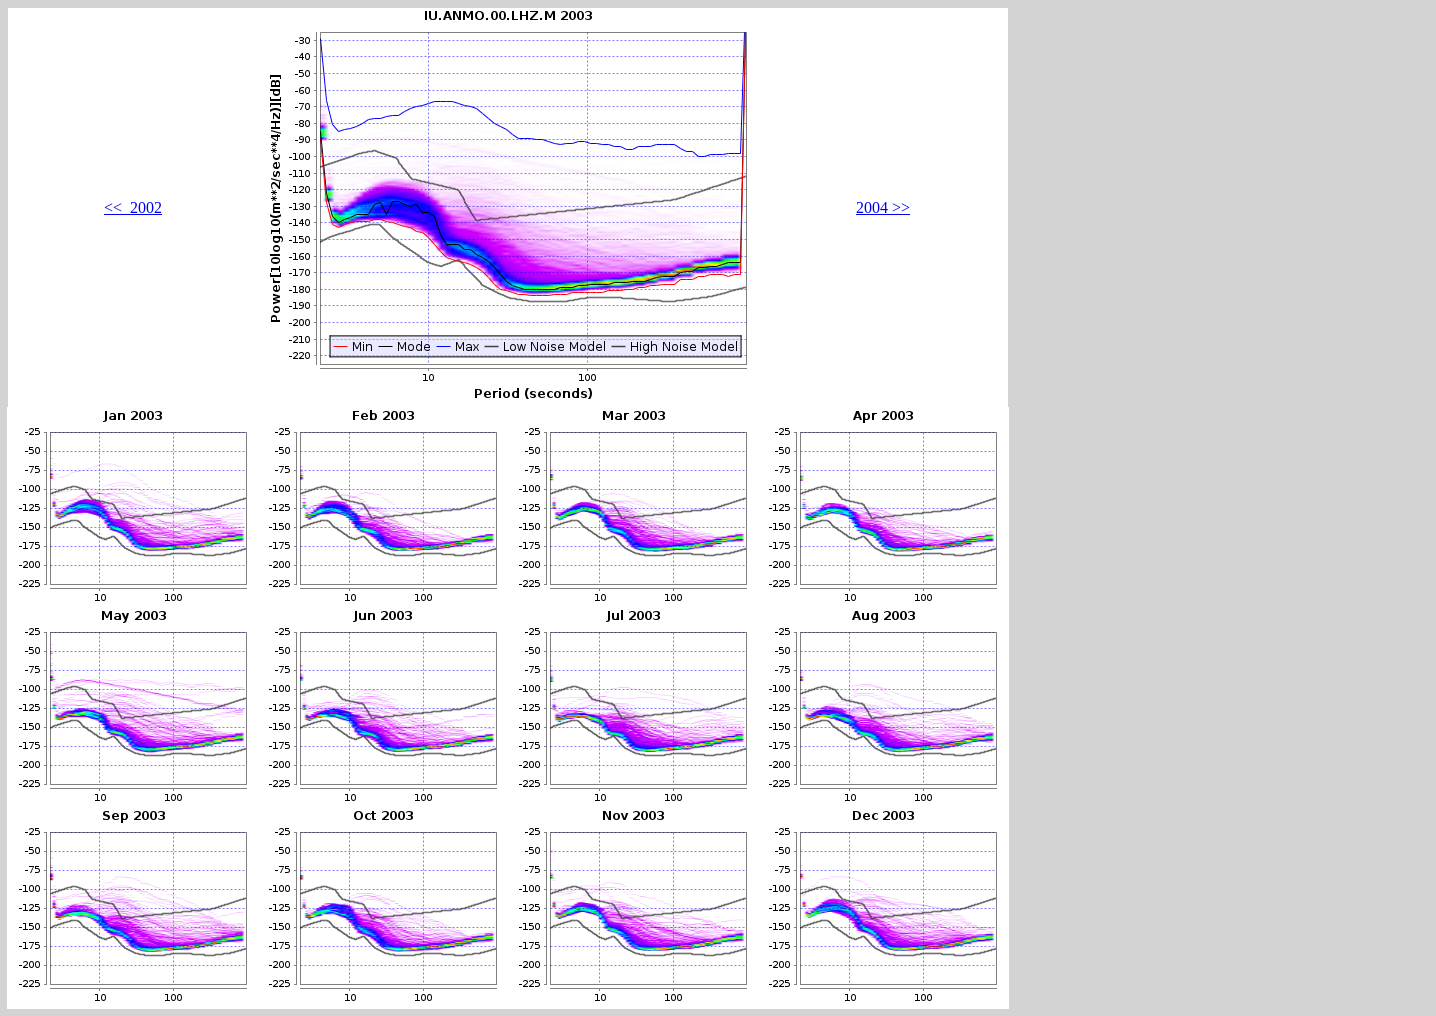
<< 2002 (133, 207)
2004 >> (883, 207)
